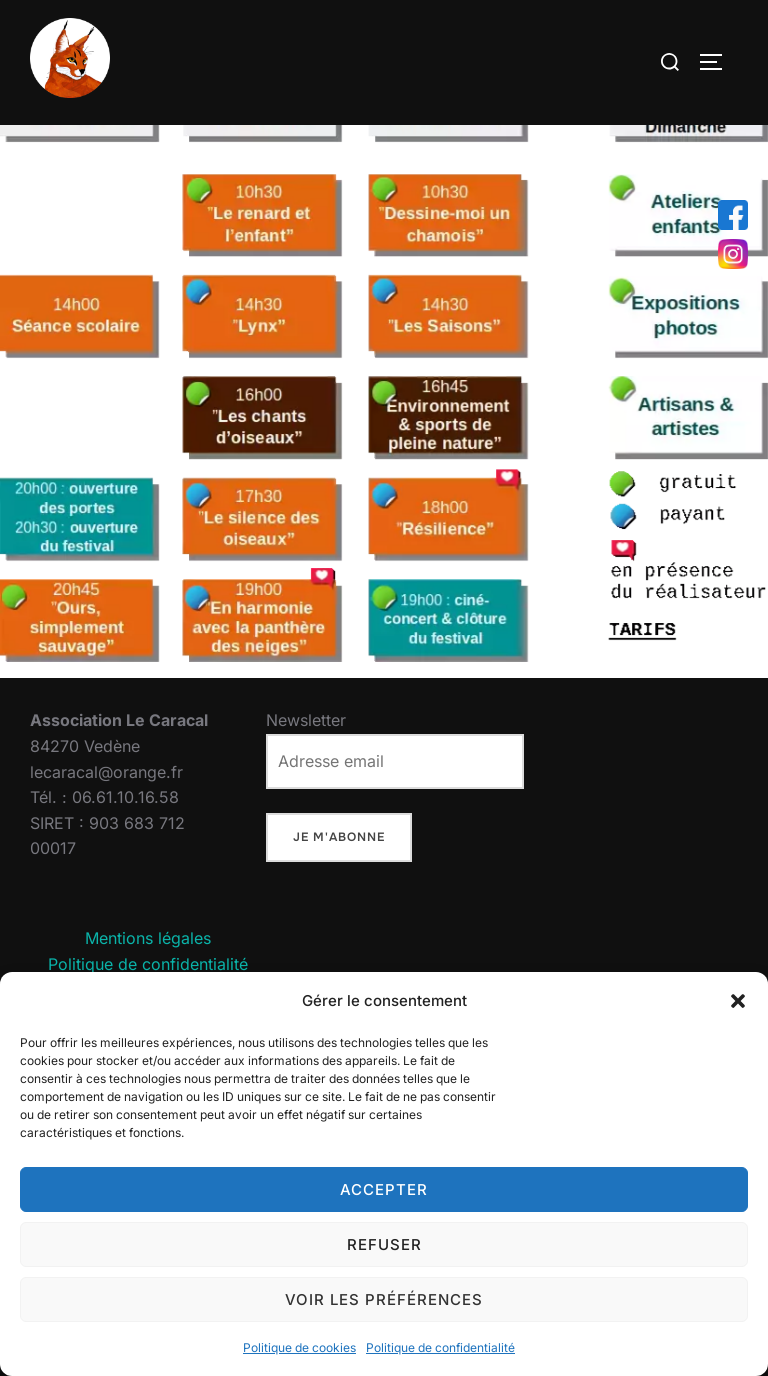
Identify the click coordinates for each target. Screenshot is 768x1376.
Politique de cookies (299, 1347)
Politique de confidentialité (440, 1347)
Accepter (384, 1189)
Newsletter (395, 792)
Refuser (384, 1244)
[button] (738, 1001)
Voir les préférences (384, 1299)
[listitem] (260, 254)
